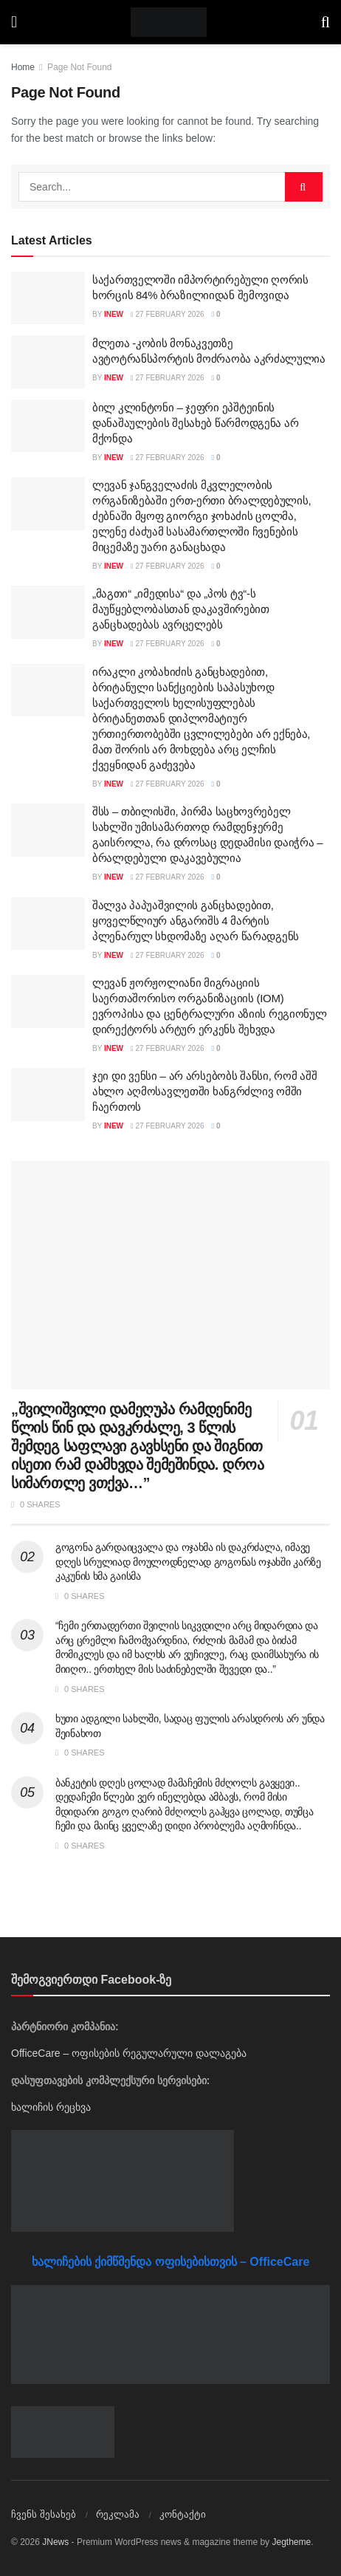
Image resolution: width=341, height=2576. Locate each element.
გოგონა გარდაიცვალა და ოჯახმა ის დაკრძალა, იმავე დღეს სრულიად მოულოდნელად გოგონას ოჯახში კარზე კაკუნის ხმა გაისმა (188, 1561)
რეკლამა (118, 2514)
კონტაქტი (182, 2514)
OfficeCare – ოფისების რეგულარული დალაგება (129, 2053)
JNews (55, 2542)
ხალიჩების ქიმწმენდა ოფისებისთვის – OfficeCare (171, 2261)
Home (23, 67)
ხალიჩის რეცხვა (51, 2107)
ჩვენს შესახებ (43, 2514)
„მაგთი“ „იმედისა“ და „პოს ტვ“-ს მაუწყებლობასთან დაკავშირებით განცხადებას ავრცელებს (180, 609)
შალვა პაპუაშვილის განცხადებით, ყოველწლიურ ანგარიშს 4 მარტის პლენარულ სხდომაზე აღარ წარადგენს (195, 920)
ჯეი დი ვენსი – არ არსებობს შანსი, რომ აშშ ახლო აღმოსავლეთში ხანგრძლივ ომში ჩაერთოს (204, 1091)
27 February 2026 (167, 314)
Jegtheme (291, 2542)
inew (113, 314)
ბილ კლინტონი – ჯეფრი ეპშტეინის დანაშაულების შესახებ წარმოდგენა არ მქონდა (195, 423)
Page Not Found (79, 67)
